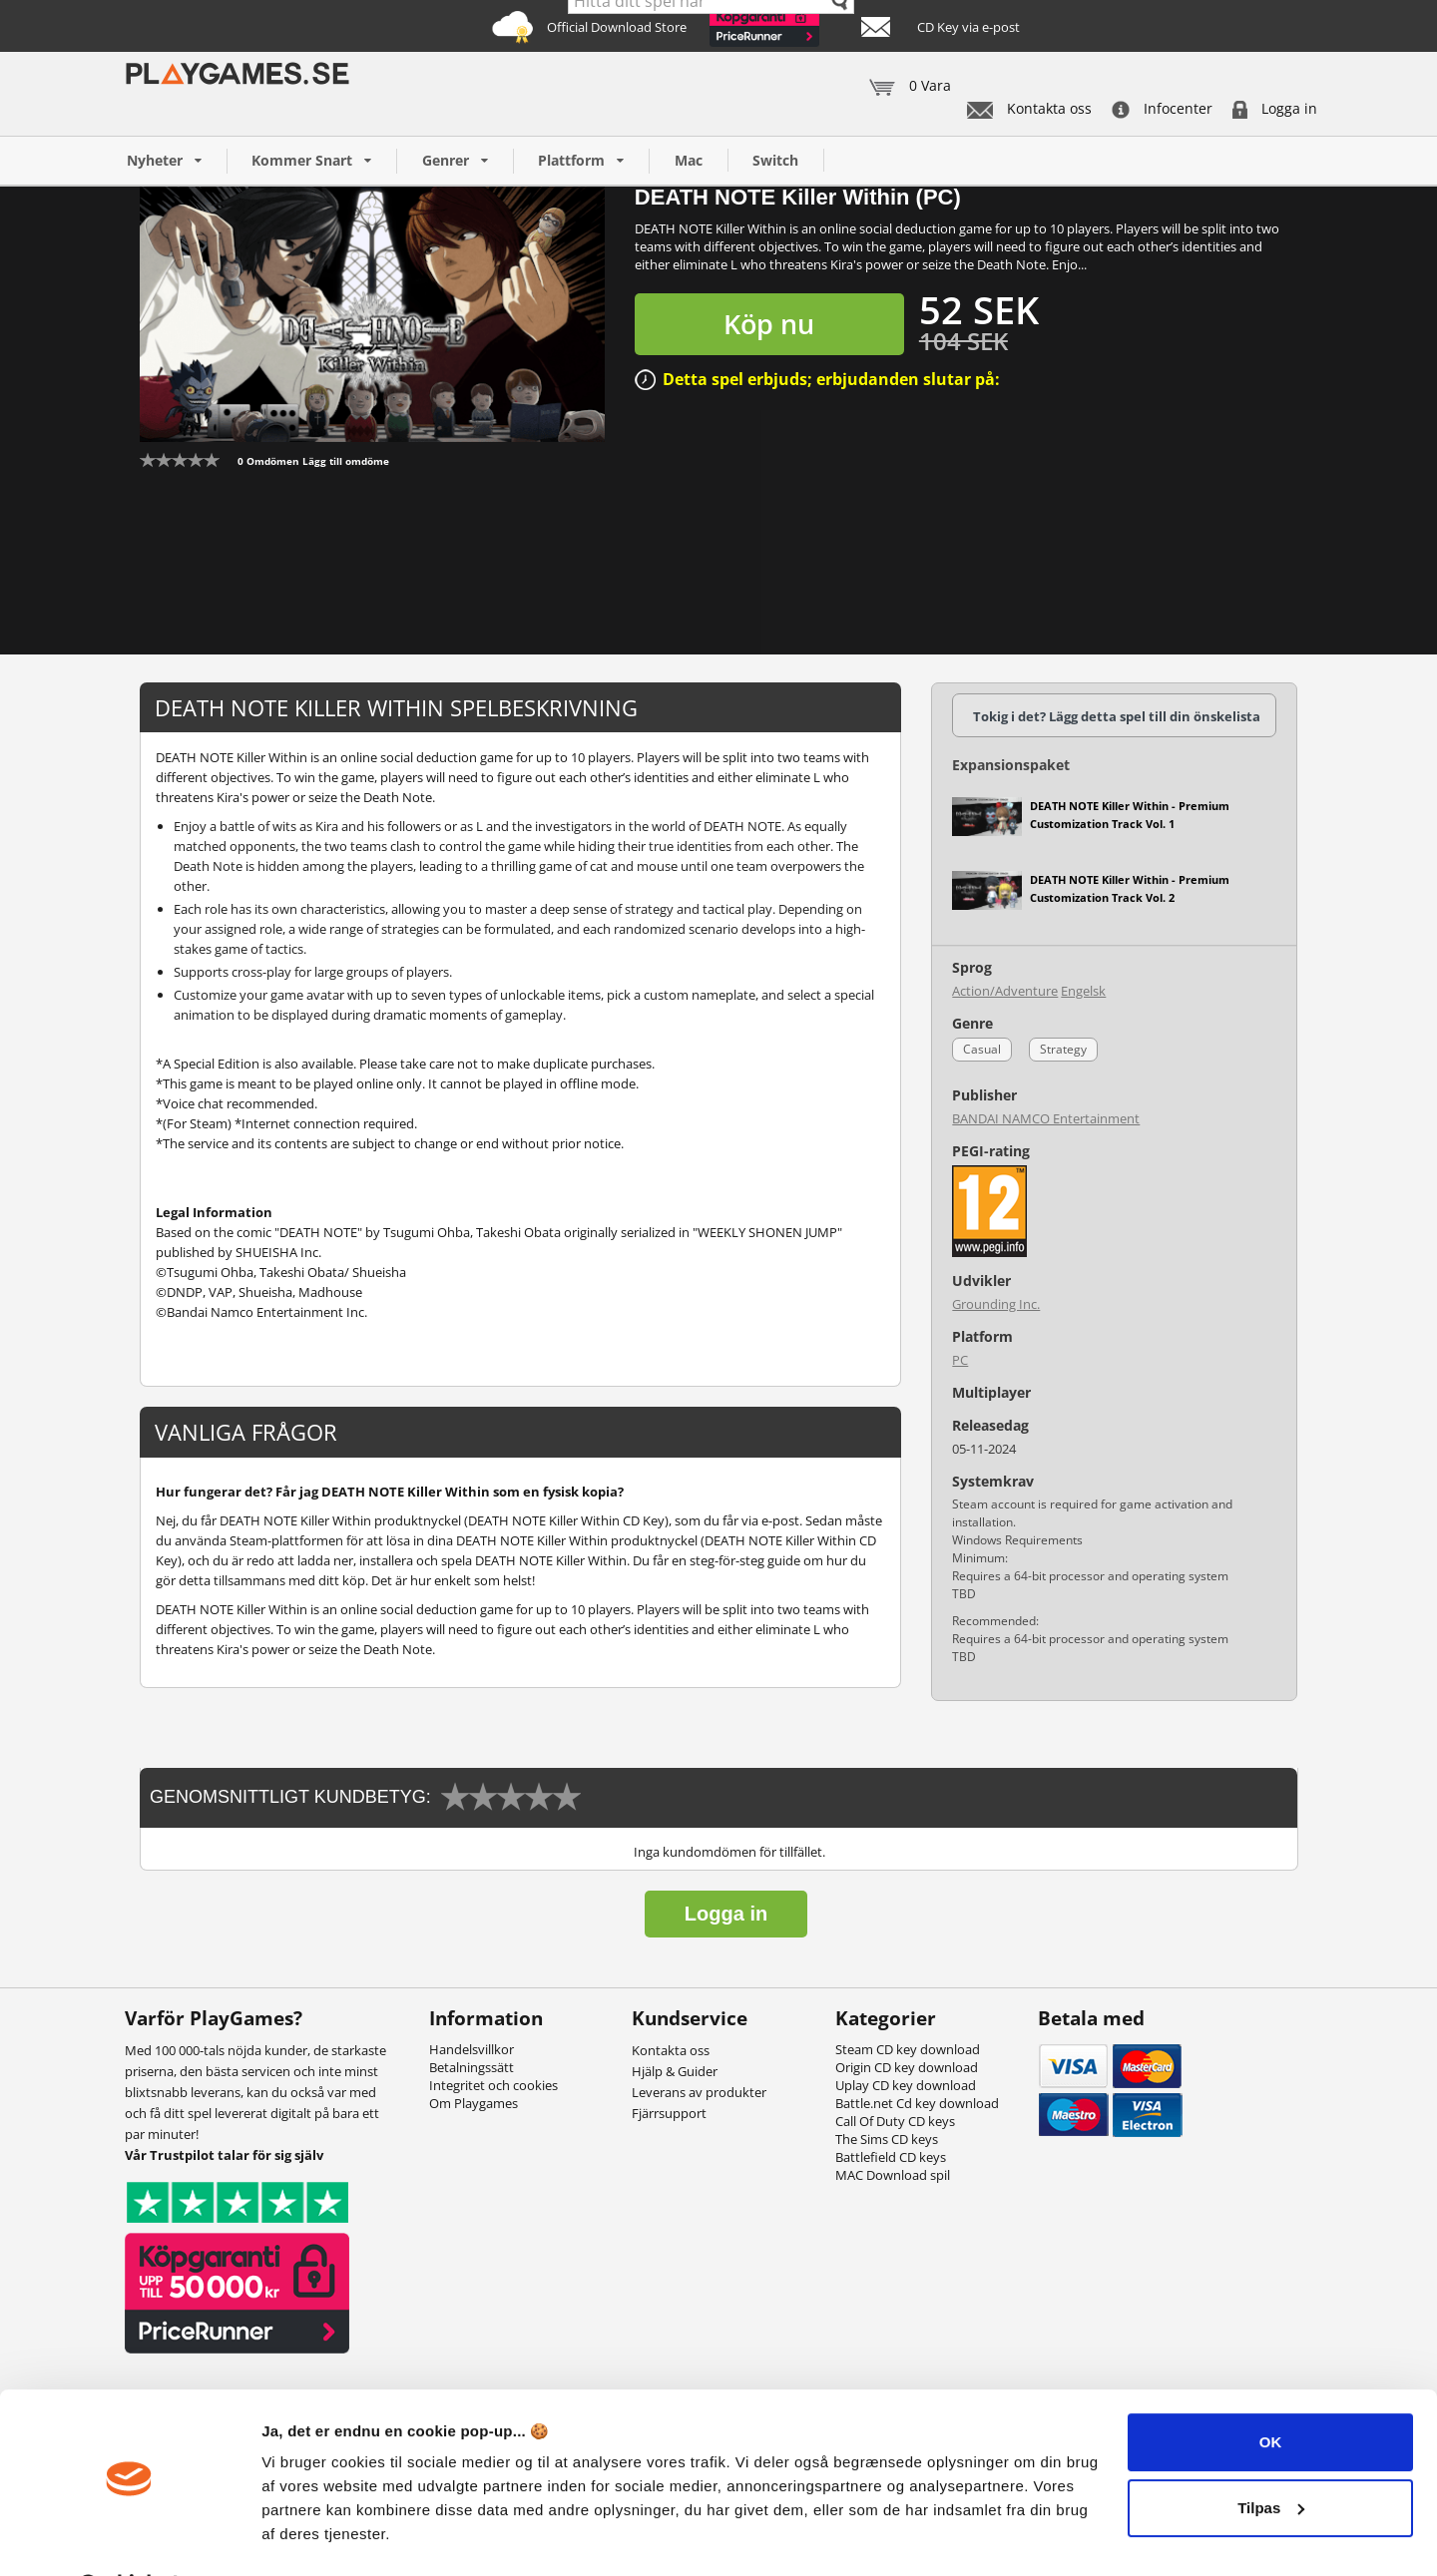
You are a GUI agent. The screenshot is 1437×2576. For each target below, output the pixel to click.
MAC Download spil (892, 2175)
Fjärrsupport (669, 2113)
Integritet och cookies (493, 2085)
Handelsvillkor (471, 2049)
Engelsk (1083, 991)
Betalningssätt (471, 2067)
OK (1270, 2389)
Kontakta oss (1029, 108)
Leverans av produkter (699, 2092)
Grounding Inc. (996, 1304)
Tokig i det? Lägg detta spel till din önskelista (1116, 716)
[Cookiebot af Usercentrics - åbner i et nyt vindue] (129, 2537)
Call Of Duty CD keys (895, 2121)
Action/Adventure (1005, 991)
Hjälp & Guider (675, 2071)
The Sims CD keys (886, 2139)
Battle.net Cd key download (917, 2103)
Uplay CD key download (905, 2085)
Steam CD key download (907, 2049)
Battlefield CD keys (890, 2157)
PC (960, 1360)
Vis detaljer (301, 2536)
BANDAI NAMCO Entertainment (1046, 1118)
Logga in (1274, 108)
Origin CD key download (906, 2067)
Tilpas (1270, 2454)
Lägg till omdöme (345, 461)
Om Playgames (473, 2103)
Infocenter (1162, 108)
